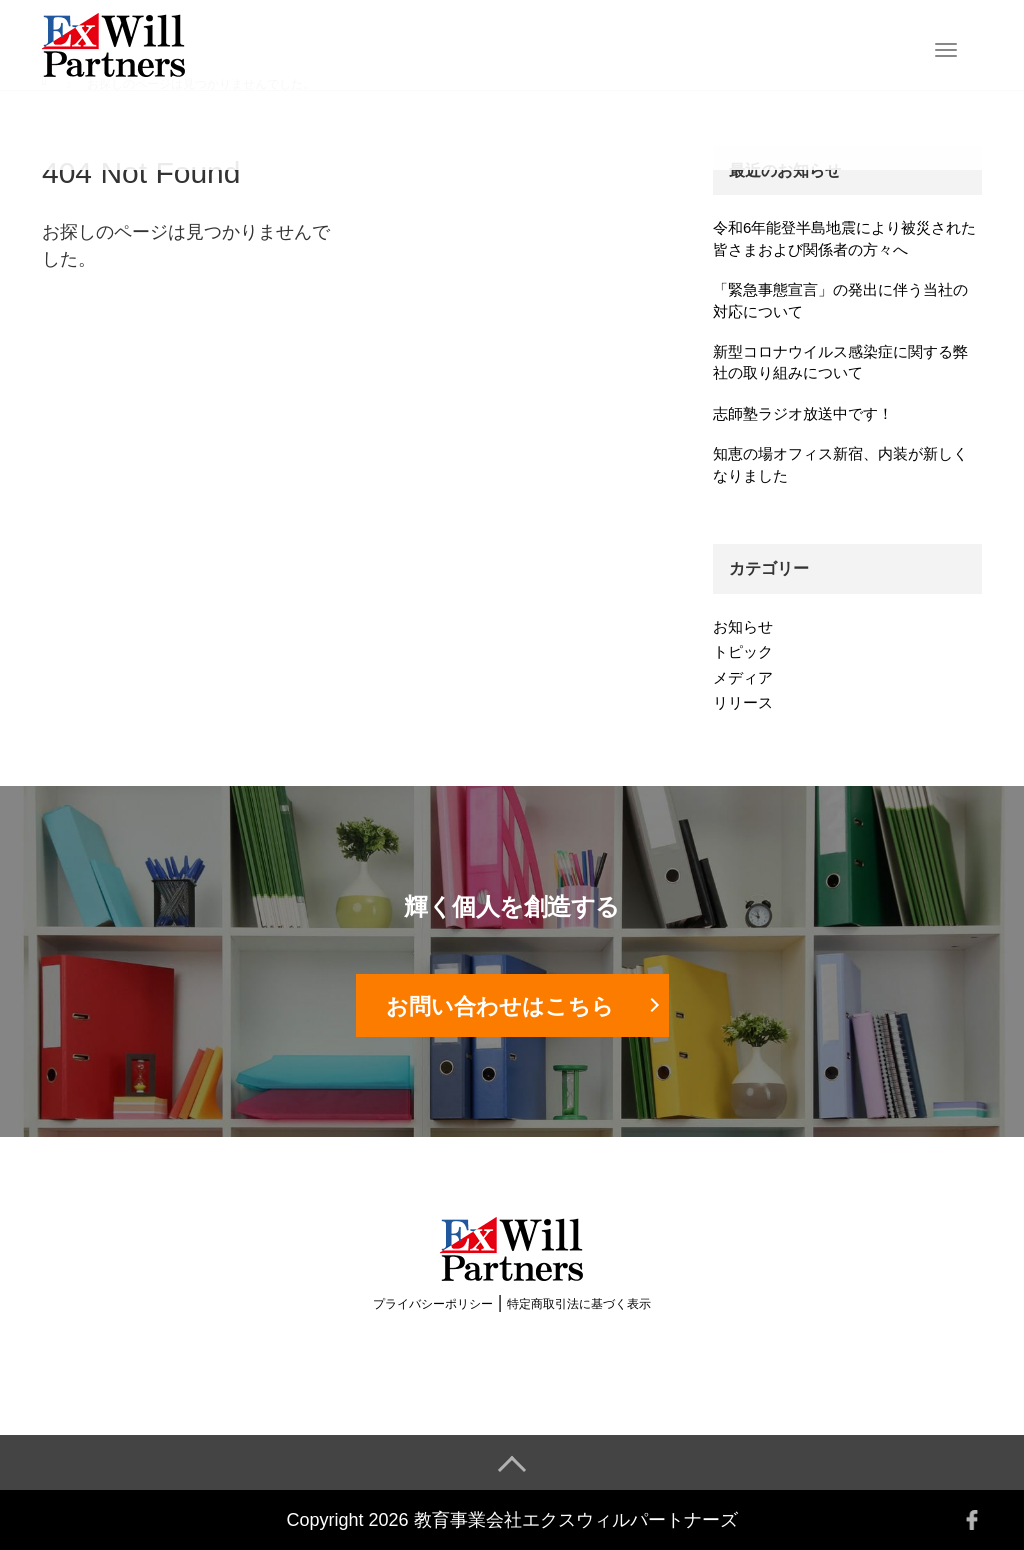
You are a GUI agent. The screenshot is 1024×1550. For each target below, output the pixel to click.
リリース (743, 702)
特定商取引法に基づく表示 (579, 1304)
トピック (743, 651)
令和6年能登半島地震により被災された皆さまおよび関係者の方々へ (844, 238)
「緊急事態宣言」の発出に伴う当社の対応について (840, 300)
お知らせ (743, 626)
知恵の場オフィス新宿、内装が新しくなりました (840, 464)
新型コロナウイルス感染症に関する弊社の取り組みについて (840, 362)
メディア (743, 677)
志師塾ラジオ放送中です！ (803, 413)
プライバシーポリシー (433, 1304)
